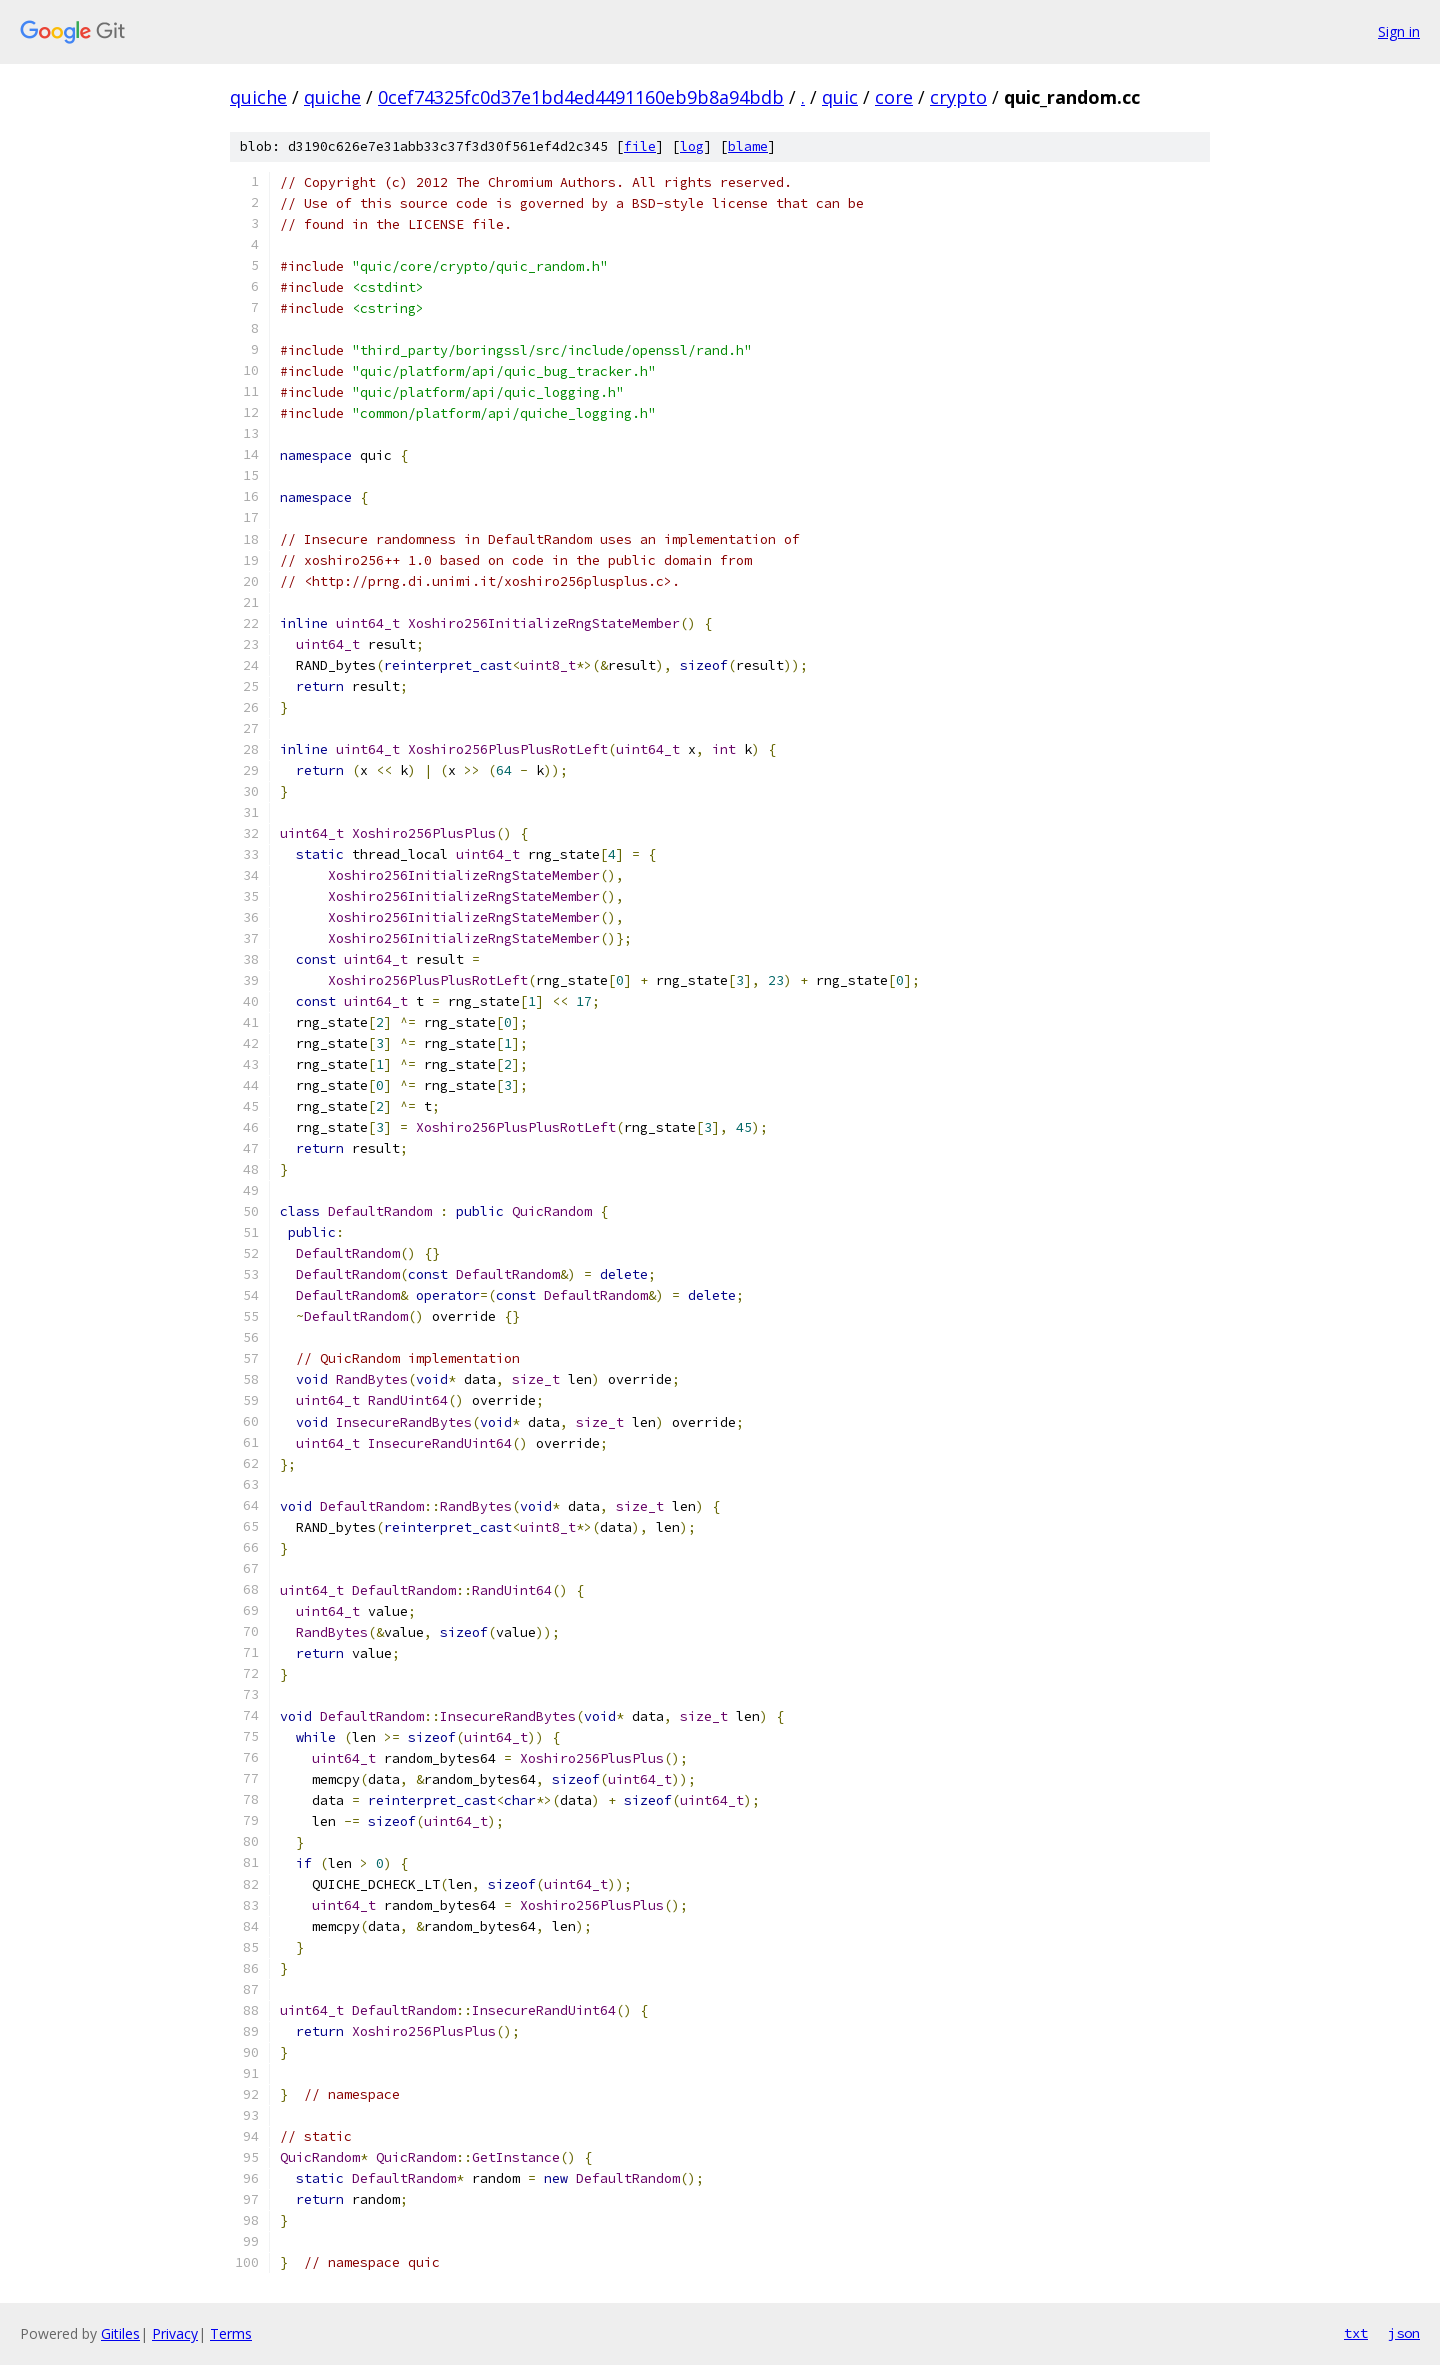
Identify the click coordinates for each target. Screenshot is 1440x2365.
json (1404, 2333)
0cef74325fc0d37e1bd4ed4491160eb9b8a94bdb (581, 97)
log (692, 146)
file (640, 146)
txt (1356, 2333)
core (894, 97)
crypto (958, 97)
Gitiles (120, 2333)
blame (748, 146)
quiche (258, 97)
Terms (231, 2333)
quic (840, 97)
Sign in (1399, 31)
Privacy (175, 2333)
